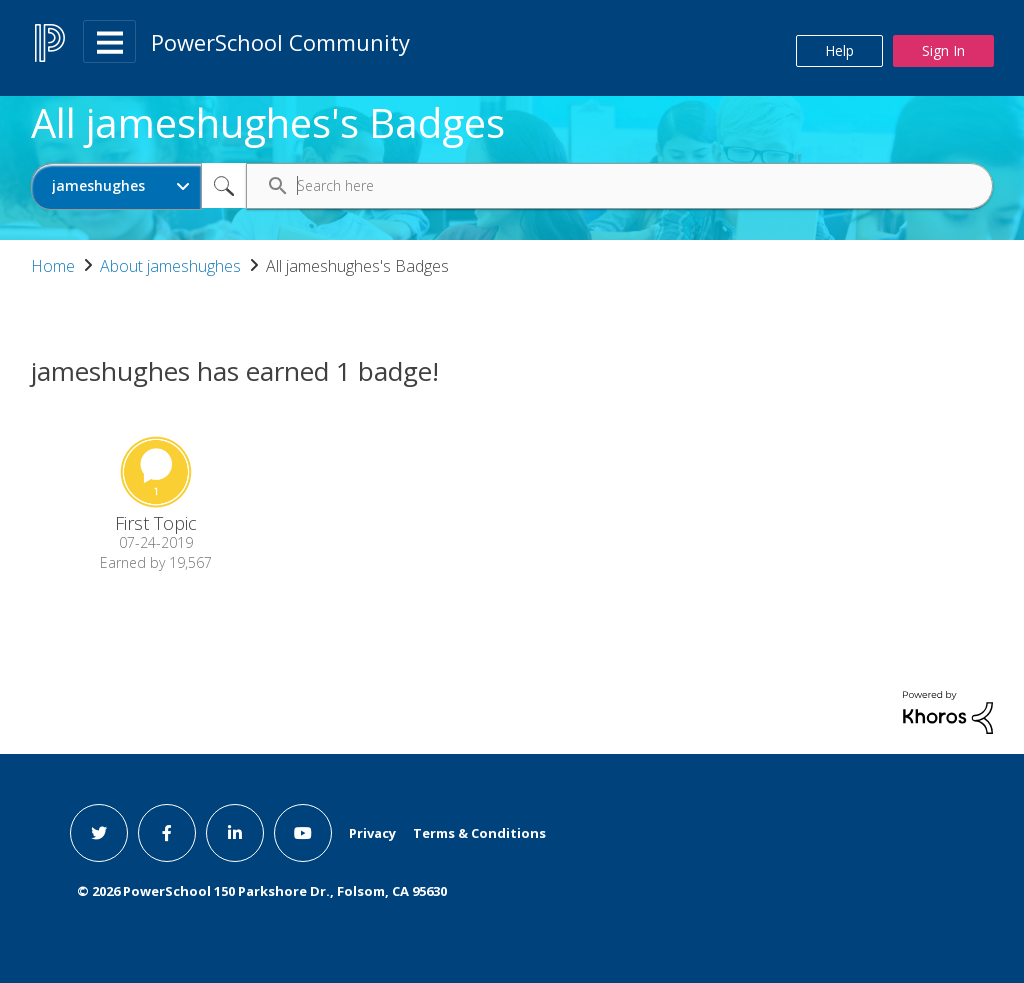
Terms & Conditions (479, 833)
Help (839, 50)
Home (53, 266)
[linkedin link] (235, 833)
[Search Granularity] (116, 186)
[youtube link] (303, 833)
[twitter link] (99, 833)
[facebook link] (167, 833)
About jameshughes (170, 266)
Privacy (372, 833)
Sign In (943, 50)
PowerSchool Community (280, 42)
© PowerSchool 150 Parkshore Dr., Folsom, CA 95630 (262, 891)
